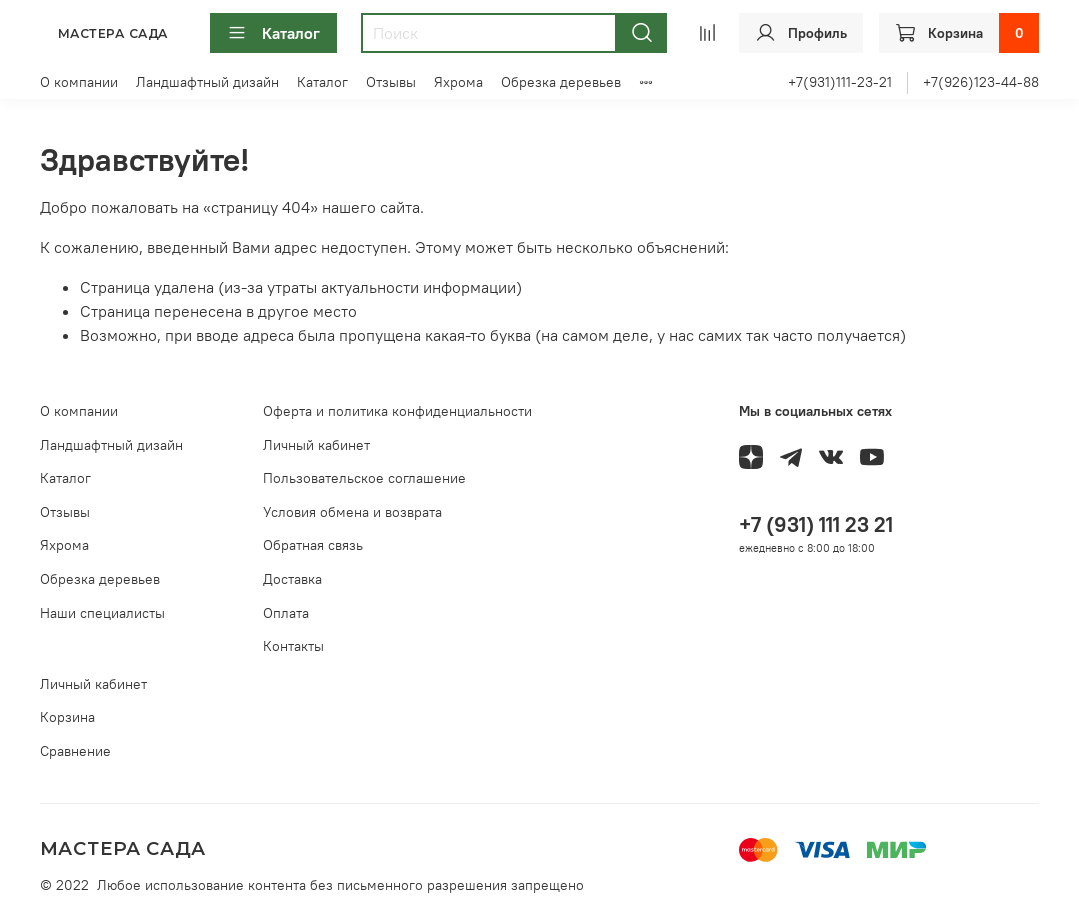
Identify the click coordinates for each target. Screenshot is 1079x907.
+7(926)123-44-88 (981, 82)
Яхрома (458, 82)
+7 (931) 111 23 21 (816, 524)
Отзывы (391, 82)
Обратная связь (313, 545)
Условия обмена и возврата (352, 512)
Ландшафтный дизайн (207, 82)
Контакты (293, 646)
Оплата (286, 613)
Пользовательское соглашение (364, 478)
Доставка (292, 579)
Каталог (273, 33)
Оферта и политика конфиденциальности (397, 411)
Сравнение (75, 751)
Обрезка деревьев (561, 82)
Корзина (67, 717)
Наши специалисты (102, 613)
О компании (79, 82)
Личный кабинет (316, 445)
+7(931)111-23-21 (840, 82)
